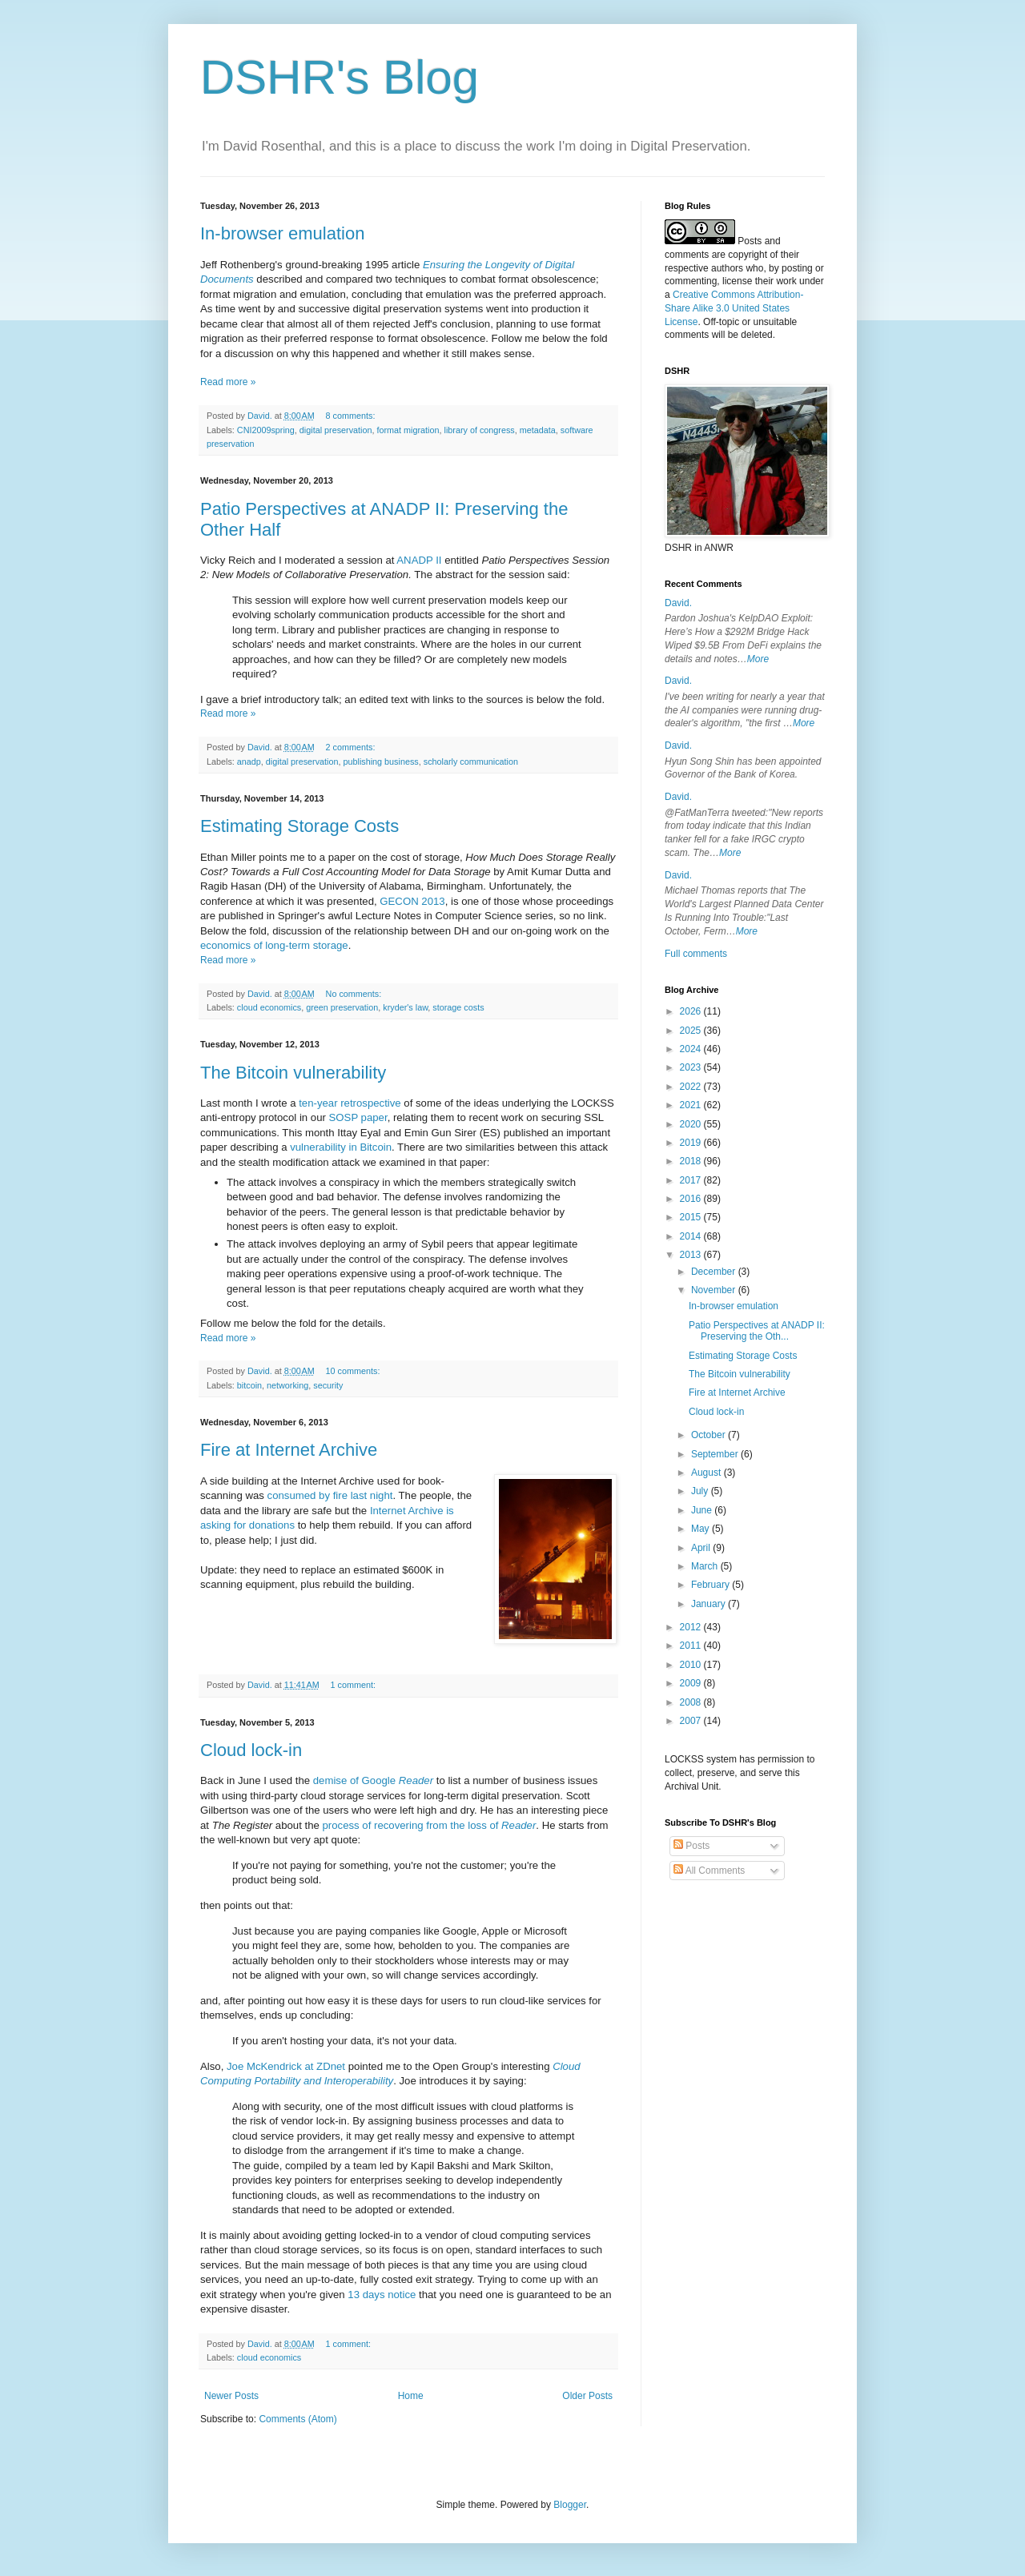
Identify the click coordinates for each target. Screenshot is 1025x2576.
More (758, 659)
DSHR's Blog (339, 77)
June (702, 1510)
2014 (692, 1236)
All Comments (709, 1870)
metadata (538, 430)
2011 (692, 1645)
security (328, 1385)
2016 (692, 1198)
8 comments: (352, 415)
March (706, 1566)
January (709, 1603)
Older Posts (587, 2395)
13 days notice (382, 2295)
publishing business (380, 761)
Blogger (569, 2504)
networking (287, 1385)
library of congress (479, 430)
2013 (692, 1254)
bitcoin (249, 1385)
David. (678, 603)
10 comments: (354, 1371)
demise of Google (373, 1780)
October (709, 1435)
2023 (692, 1067)
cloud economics (269, 1007)
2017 (692, 1180)
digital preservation (335, 430)
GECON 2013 (412, 901)
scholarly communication (471, 761)
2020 (692, 1124)
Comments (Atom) (297, 2419)
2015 (692, 1217)
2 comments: (352, 747)
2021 (692, 1105)
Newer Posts (231, 2395)
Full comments (696, 953)
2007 (692, 1720)
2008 (692, 1702)
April (702, 1547)
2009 (692, 1683)
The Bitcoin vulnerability (293, 1073)
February (711, 1584)
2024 (692, 1049)
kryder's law (405, 1007)
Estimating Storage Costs (299, 826)
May (701, 1528)
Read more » (227, 382)
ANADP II (418, 560)
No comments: (355, 994)
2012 (692, 1627)
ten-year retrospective (350, 1103)
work (786, 281)
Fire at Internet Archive (288, 1450)
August (707, 1472)
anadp (249, 761)
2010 (692, 1664)
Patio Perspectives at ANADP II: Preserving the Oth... (757, 1331)
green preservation (342, 1007)
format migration (407, 430)
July (701, 1491)
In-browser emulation (282, 233)
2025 (692, 1030)
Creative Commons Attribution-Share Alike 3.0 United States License (734, 308)
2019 (692, 1142)
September (716, 1454)
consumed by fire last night (330, 1495)
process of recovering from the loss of (430, 1825)
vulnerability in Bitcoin (341, 1147)
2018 (692, 1161)
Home (411, 2395)
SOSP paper (358, 1117)
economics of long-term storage (274, 945)
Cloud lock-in (251, 1750)
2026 (692, 1011)
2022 (692, 1086)
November (714, 1290)
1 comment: (354, 1685)
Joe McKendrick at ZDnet (286, 2066)
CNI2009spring (266, 430)
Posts (691, 1845)
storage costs (458, 1007)
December (714, 1271)
